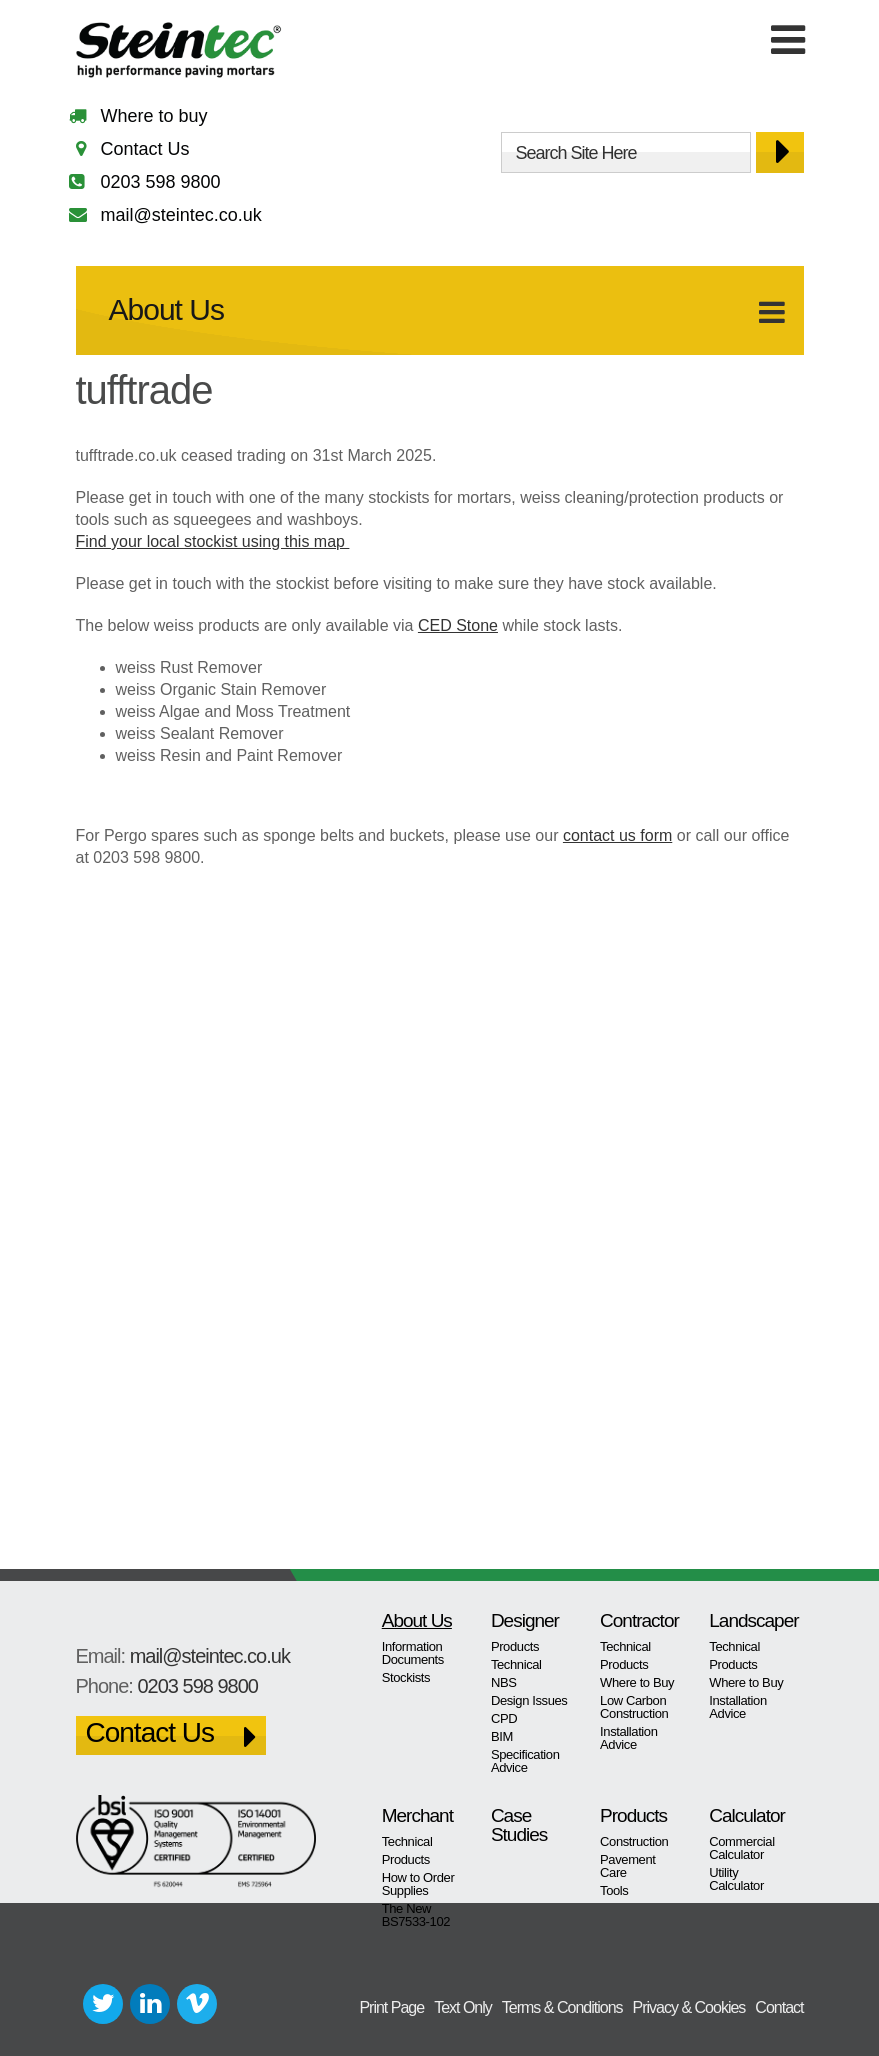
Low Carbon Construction (634, 1707)
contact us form (617, 835)
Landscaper (748, 1620)
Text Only (463, 2007)
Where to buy (154, 116)
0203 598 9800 (161, 182)
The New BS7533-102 (416, 1915)
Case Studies (519, 1825)
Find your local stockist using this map (213, 541)
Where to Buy (637, 1682)
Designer (525, 1620)
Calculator (747, 1815)
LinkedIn (150, 2004)
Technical (516, 1664)
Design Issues (529, 1700)
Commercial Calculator (741, 1848)
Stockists (406, 1677)
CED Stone (458, 625)
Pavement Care (627, 1866)
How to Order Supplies (418, 1884)
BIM (502, 1736)
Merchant (417, 1815)
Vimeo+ (197, 2004)
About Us (166, 309)
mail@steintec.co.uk (181, 215)
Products (515, 1646)
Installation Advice (628, 1738)
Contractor (639, 1620)
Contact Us (145, 149)
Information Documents (413, 1653)
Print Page (391, 2007)
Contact (779, 2007)
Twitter (103, 2004)
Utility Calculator (736, 1879)
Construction (634, 1841)
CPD (504, 1718)
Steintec (179, 53)
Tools (614, 1890)
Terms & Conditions (562, 2007)
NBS (504, 1682)
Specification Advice (525, 1761)
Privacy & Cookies (689, 2007)
